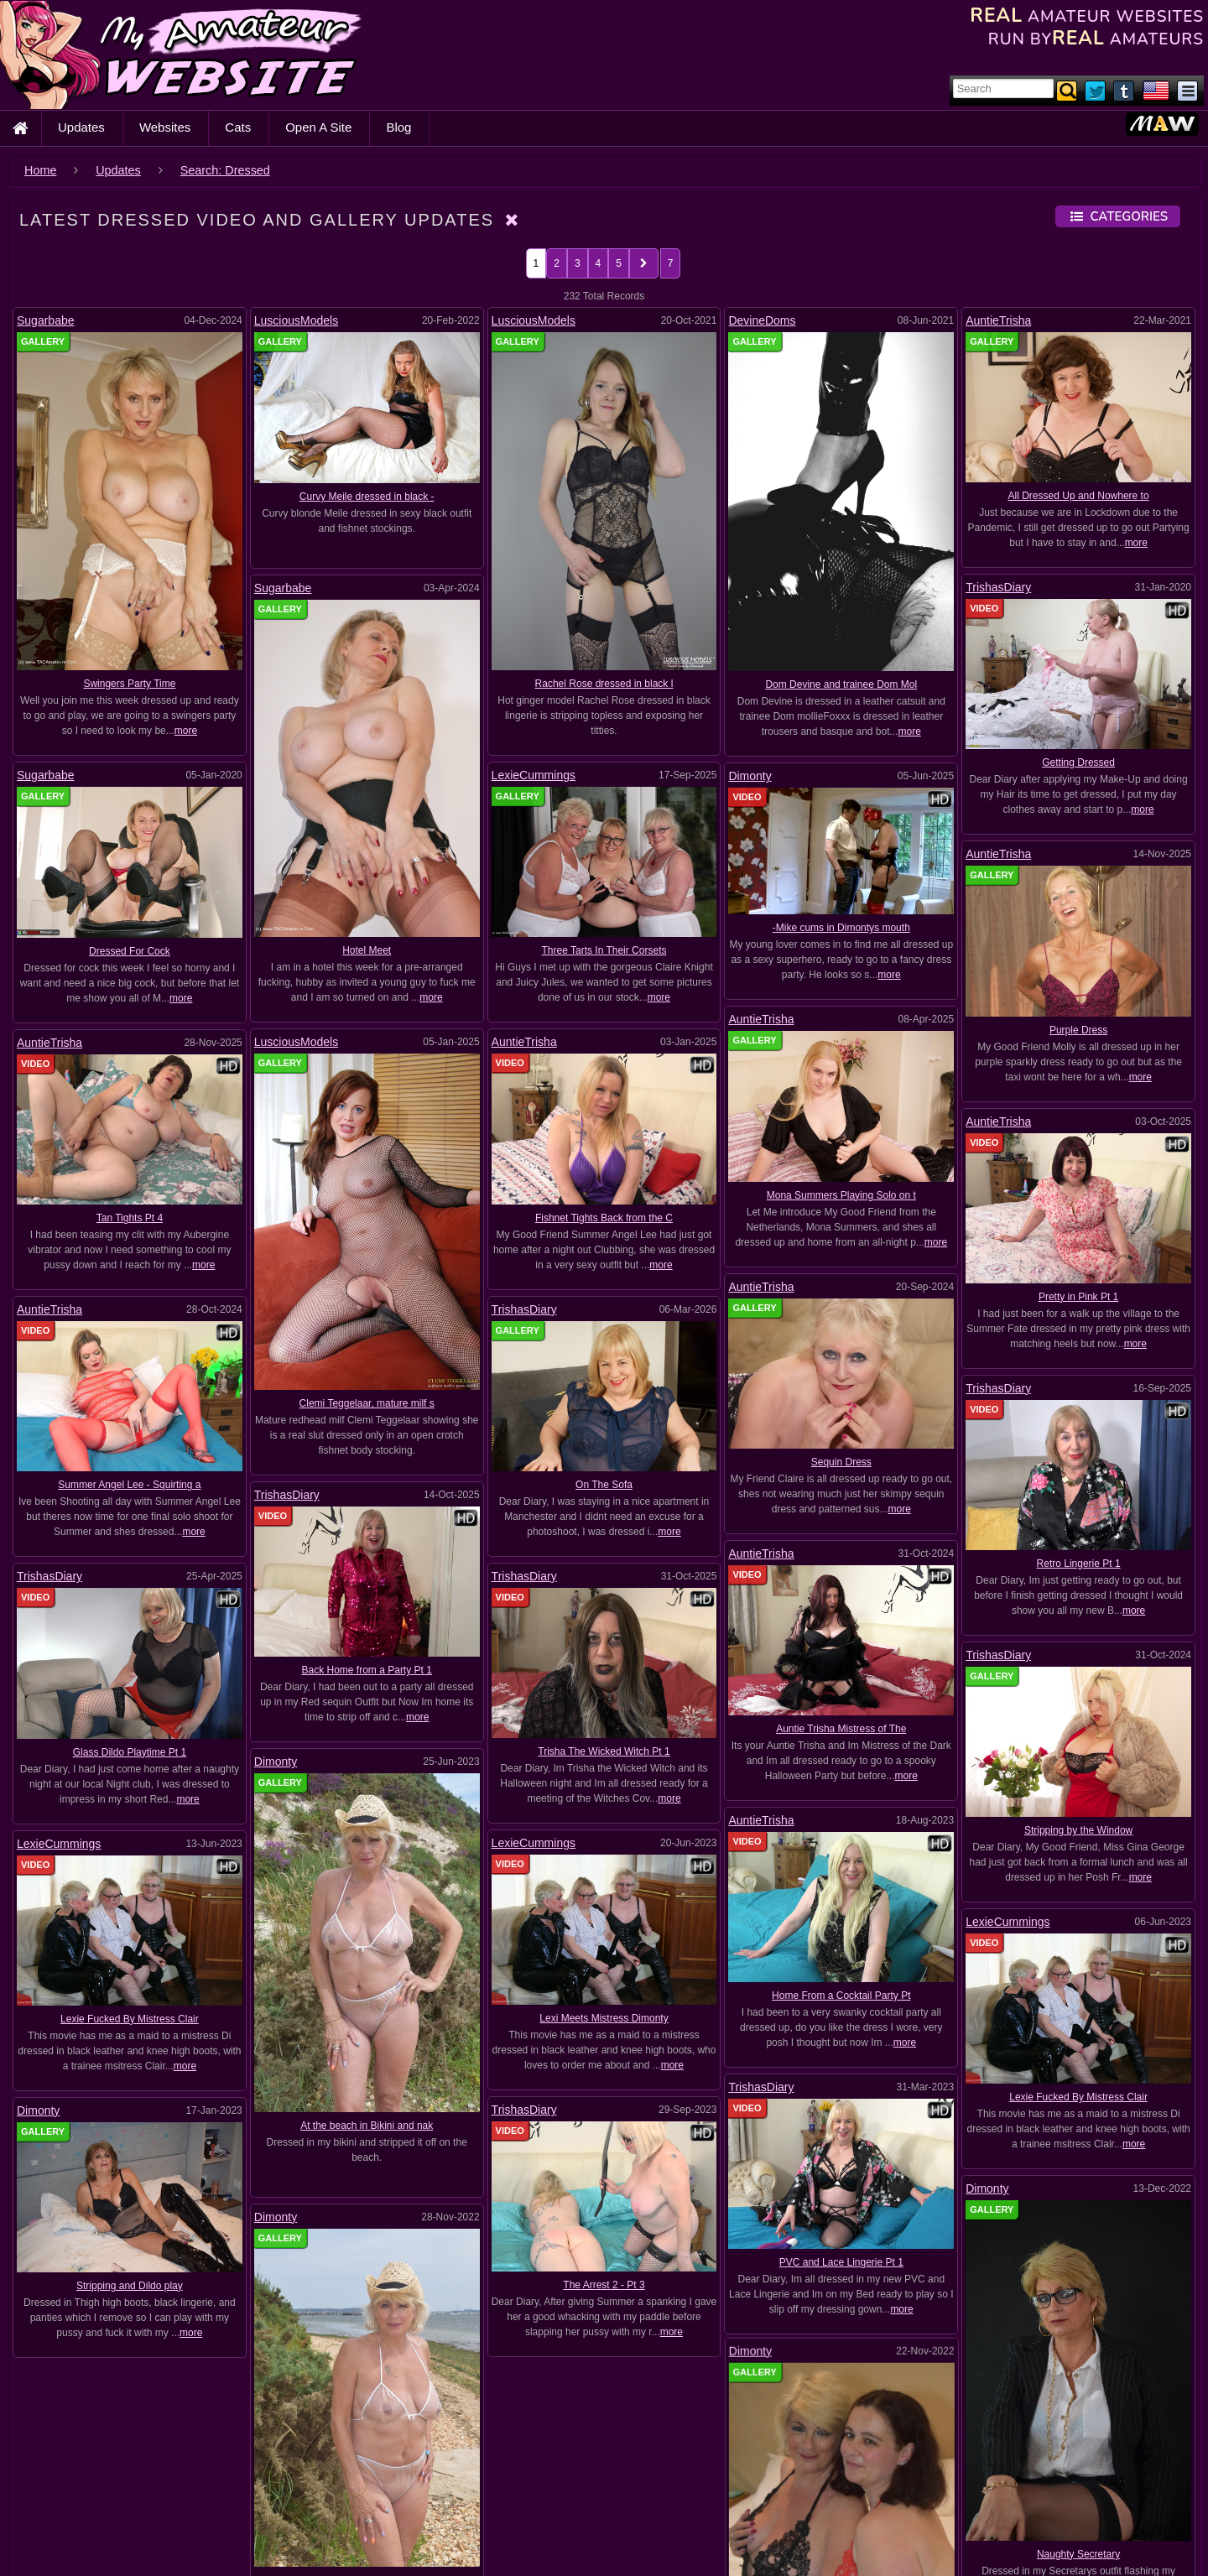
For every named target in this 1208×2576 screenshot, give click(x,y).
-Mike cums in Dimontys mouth (841, 928)
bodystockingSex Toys (606, 2546)
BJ (1018, 2511)
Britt (982, 2546)
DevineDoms (761, 320)
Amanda (290, 2475)
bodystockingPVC (483, 2546)
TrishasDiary (998, 587)
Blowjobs (274, 2542)
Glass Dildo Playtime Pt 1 (129, 1709)
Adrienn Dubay (58, 2475)
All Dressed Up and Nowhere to (1078, 496)
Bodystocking (378, 2546)
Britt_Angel (1134, 2546)
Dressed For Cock (129, 951)
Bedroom (406, 2511)
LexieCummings (533, 775)
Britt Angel (1050, 2546)
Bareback (52, 2510)
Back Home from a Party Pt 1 (367, 1621)
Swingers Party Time (129, 684)
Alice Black (209, 2475)
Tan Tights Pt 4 (297, 1218)
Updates (81, 127)
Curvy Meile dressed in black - (367, 496)
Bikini (904, 2511)
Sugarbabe (46, 320)
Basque (133, 2511)
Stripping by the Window (524, 1737)
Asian (796, 2475)
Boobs (783, 2546)
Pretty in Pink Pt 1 (742, 1269)
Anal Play (522, 2474)
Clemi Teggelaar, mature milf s (442, 1400)
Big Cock (644, 2511)
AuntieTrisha (998, 320)
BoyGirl (920, 2546)
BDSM (334, 2511)
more (185, 730)
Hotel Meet (366, 950)
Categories (1118, 216)
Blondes (111, 2546)
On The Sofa (641, 1462)
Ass (854, 2475)
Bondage (711, 2546)
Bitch (965, 2511)
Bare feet (1121, 2475)
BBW (264, 2509)
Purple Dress (1078, 1030)
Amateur (364, 2475)
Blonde (41, 2546)
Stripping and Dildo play (599, 1872)
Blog (398, 127)
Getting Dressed (1078, 762)
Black (1074, 2511)
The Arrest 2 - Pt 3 (868, 1850)
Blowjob (183, 2546)
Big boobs (565, 2511)
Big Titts (837, 2511)
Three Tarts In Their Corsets (604, 950)
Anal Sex (605, 2475)
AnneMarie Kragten (705, 2475)
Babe (977, 2475)
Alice (138, 2475)
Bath (198, 2511)
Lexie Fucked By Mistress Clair (250, 1846)
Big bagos (484, 2511)
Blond (1136, 2511)
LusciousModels (296, 320)
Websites (164, 127)
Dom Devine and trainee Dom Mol (841, 684)
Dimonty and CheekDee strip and (901, 1937)
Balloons (1044, 2475)
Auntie (914, 2475)
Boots (850, 2544)
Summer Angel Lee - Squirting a (204, 1464)
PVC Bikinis (306, 1920)
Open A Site (318, 127)
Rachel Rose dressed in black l (604, 684)
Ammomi (439, 2475)
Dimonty (749, 776)
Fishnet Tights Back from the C (520, 1217)
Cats (238, 127)
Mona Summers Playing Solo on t (879, 1189)
